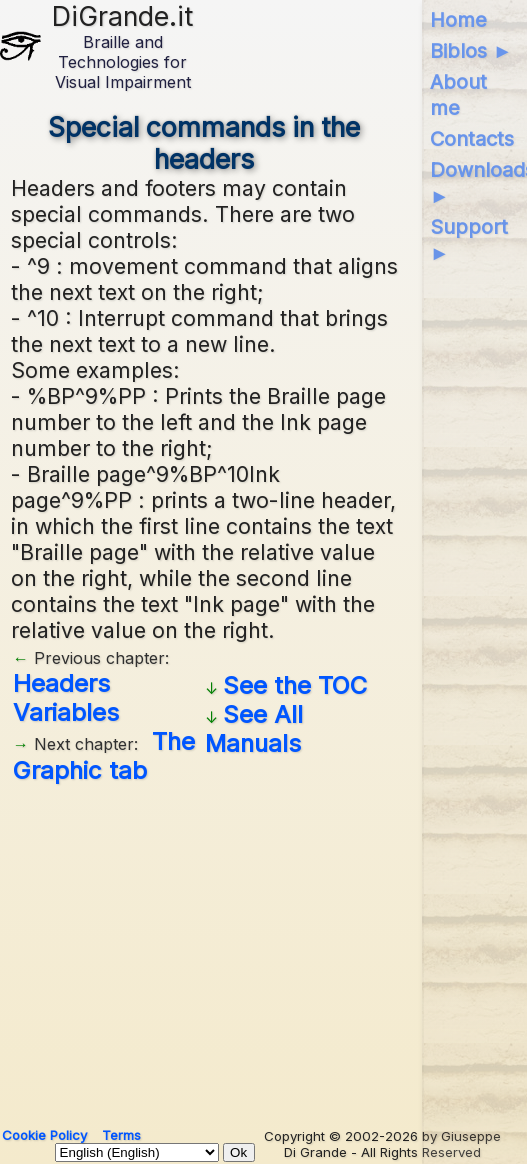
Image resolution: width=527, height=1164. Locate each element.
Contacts (472, 139)
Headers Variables (66, 698)
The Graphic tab (104, 756)
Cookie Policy (44, 1135)
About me (458, 95)
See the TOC (295, 685)
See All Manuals (254, 729)
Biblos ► (471, 51)
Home (458, 20)
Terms (121, 1135)
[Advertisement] (205, 948)
